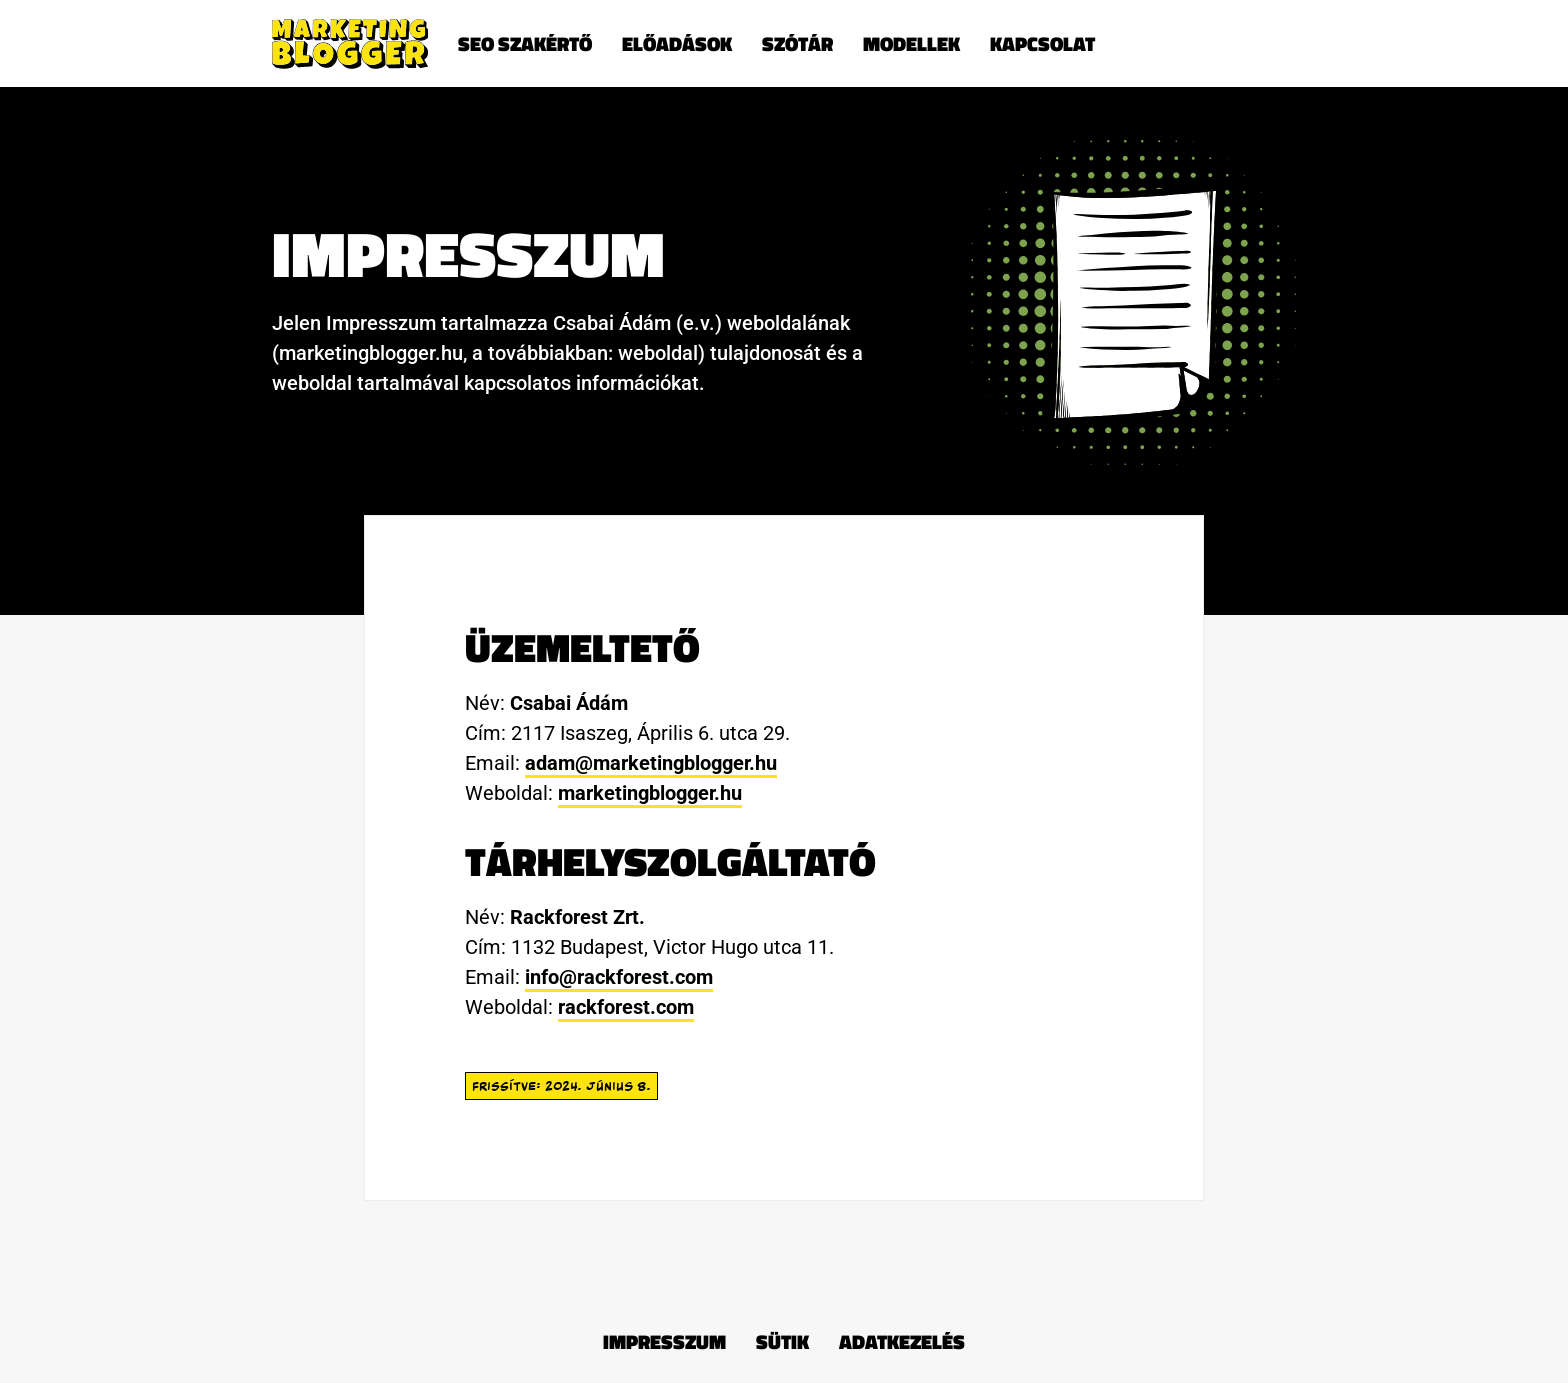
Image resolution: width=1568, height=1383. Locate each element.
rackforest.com (626, 1007)
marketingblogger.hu (650, 793)
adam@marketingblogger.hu (651, 763)
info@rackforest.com (619, 977)
